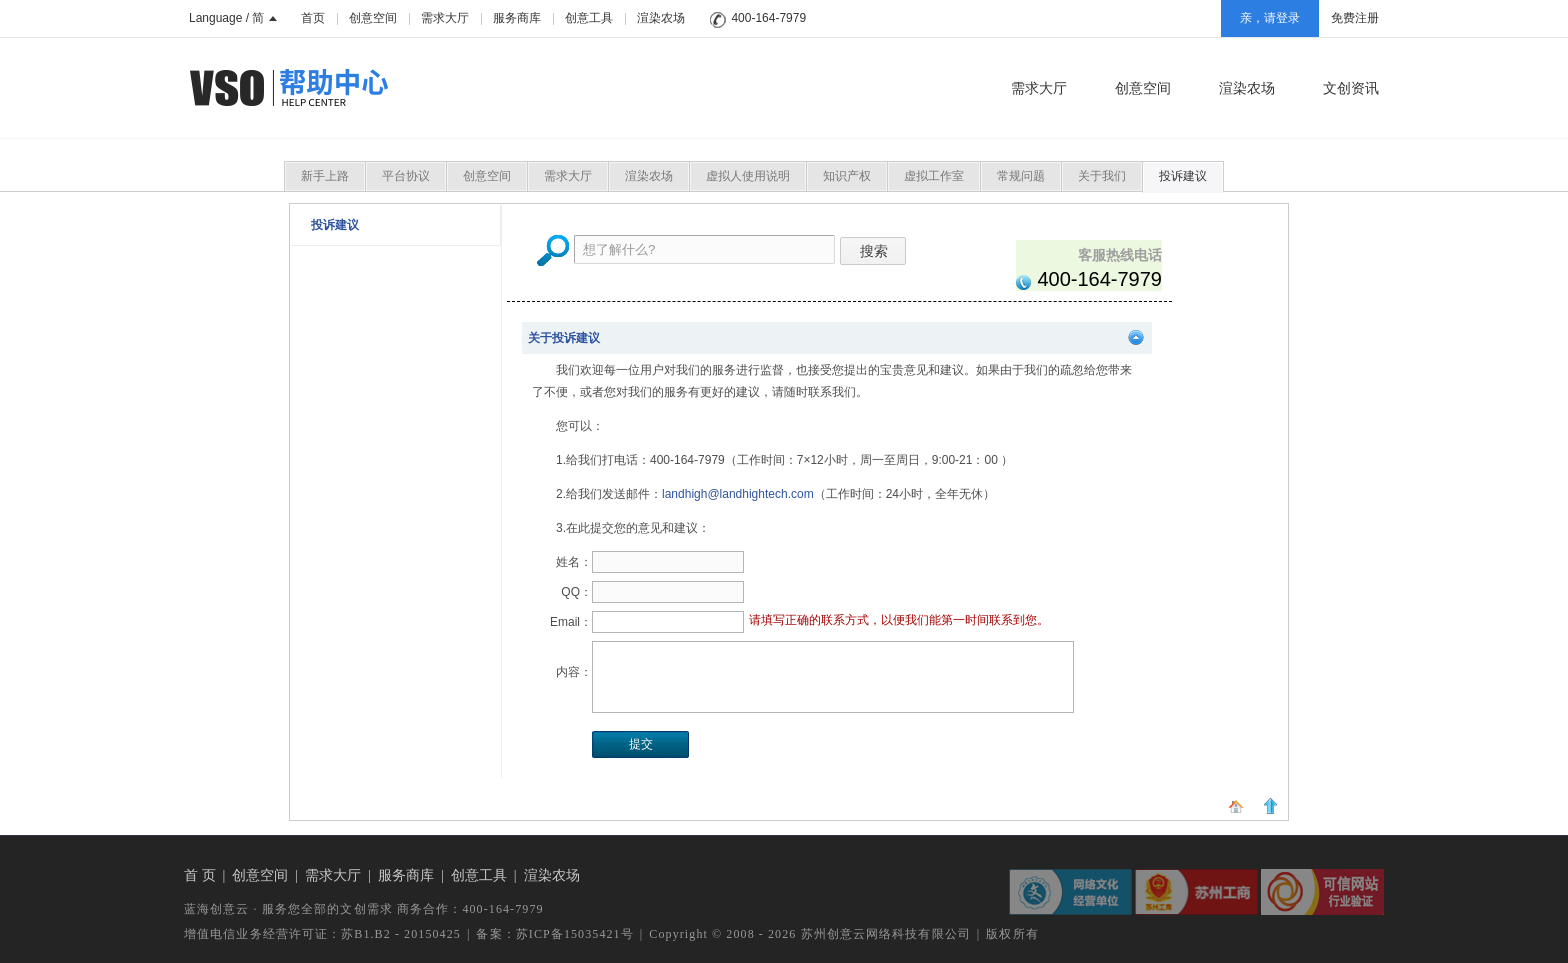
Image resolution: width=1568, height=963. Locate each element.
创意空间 (373, 18)
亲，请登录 (1270, 18)
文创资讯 (1351, 88)
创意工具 (589, 18)
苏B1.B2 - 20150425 (401, 934)
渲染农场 (661, 18)
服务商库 (517, 18)
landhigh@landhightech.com (738, 494)
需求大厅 (445, 18)
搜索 (873, 251)
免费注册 (1355, 18)
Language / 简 (233, 18)
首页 (313, 18)
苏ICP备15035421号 (575, 934)
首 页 (200, 875)
